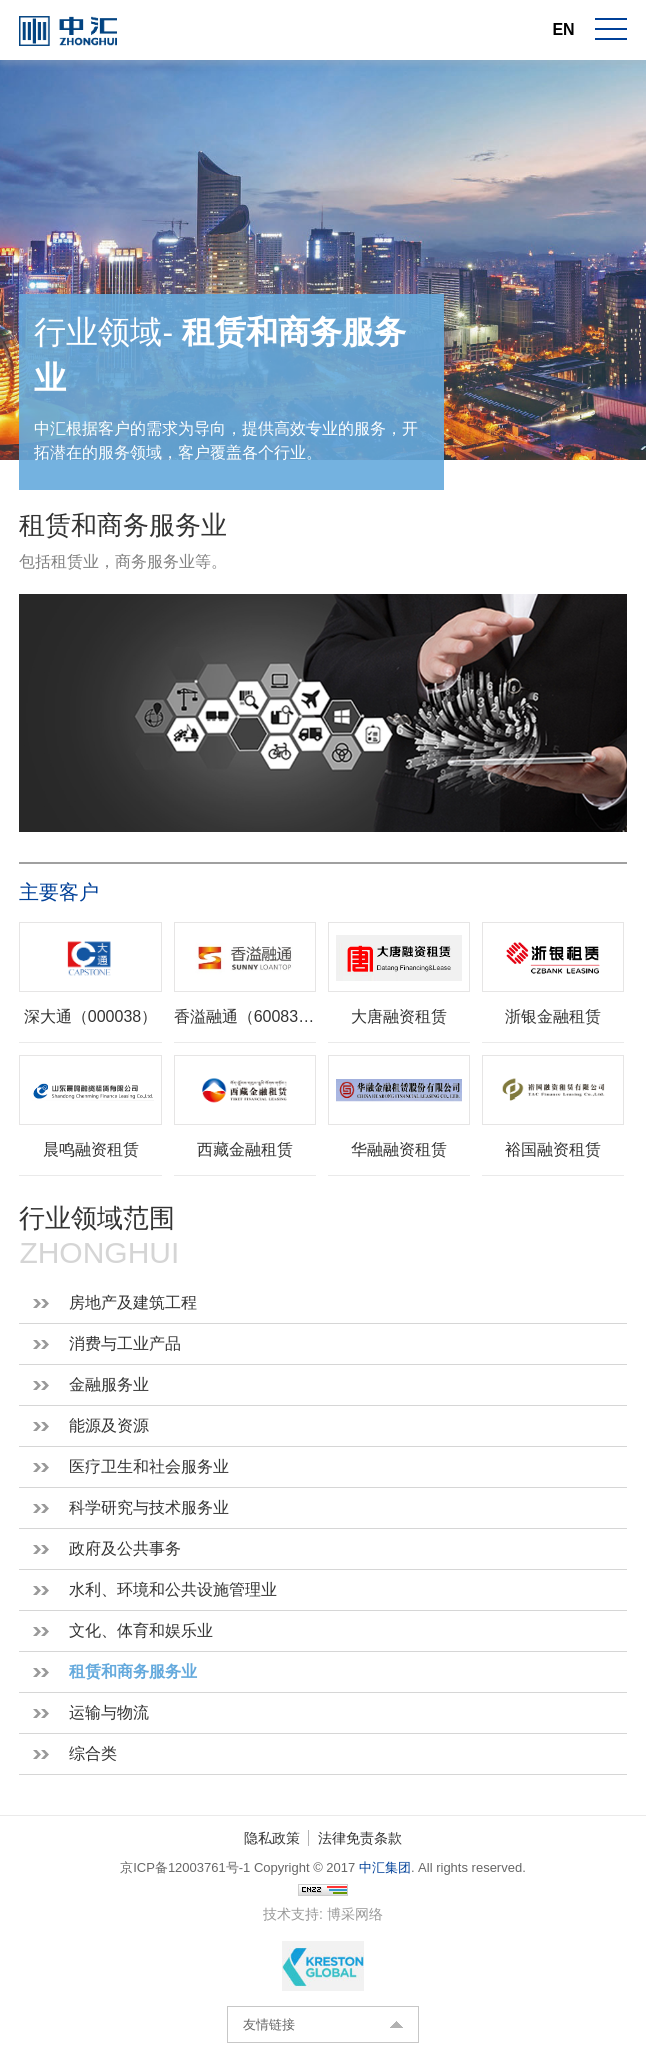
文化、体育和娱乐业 (141, 1630)
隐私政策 (272, 1838)
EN (563, 29)
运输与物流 (109, 1712)
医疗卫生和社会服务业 (149, 1466)
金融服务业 (109, 1384)
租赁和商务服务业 (133, 1671)
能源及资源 (109, 1425)
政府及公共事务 (125, 1548)
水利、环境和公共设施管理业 (173, 1589)
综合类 (93, 1753)
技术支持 (291, 1914)
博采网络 (355, 1914)
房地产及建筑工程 (133, 1302)
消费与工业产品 (125, 1343)
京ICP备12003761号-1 (185, 1867)
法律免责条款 (360, 1838)
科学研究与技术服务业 (149, 1507)
